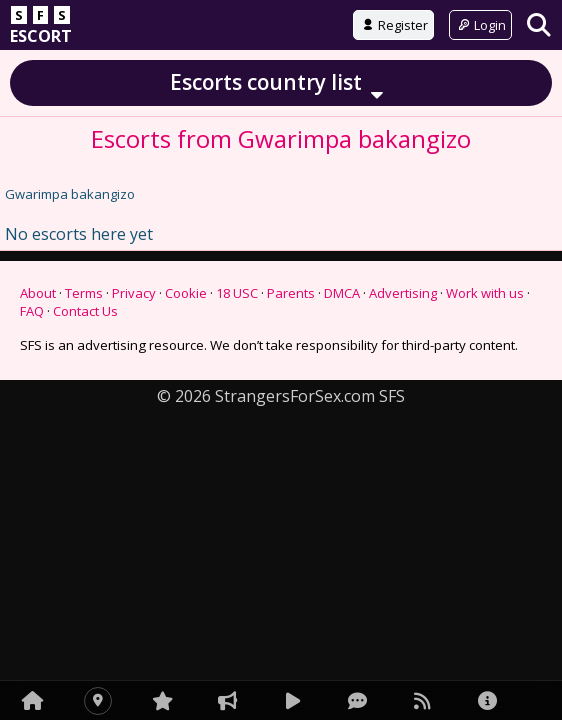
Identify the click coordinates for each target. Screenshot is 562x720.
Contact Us (85, 311)
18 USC (237, 293)
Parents (291, 293)
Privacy (134, 293)
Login (480, 25)
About (38, 293)
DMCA (342, 293)
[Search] (539, 24)
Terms (84, 293)
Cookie (186, 293)
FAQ (32, 311)
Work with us (485, 293)
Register (393, 25)
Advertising (403, 293)
